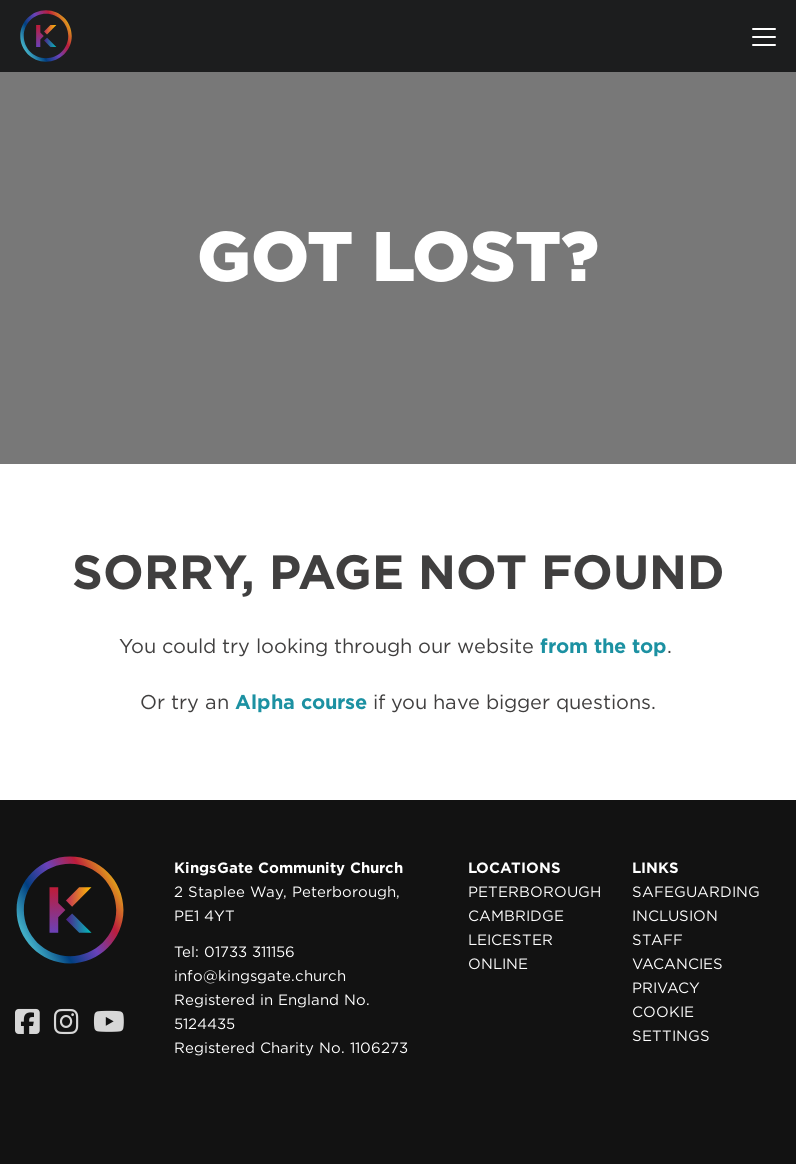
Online (498, 964)
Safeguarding (696, 892)
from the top (603, 646)
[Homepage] (61, 36)
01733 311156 (249, 952)
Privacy (666, 988)
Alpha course (301, 702)
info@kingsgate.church (260, 976)
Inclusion (675, 916)
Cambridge (516, 916)
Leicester (510, 940)
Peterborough (534, 892)
